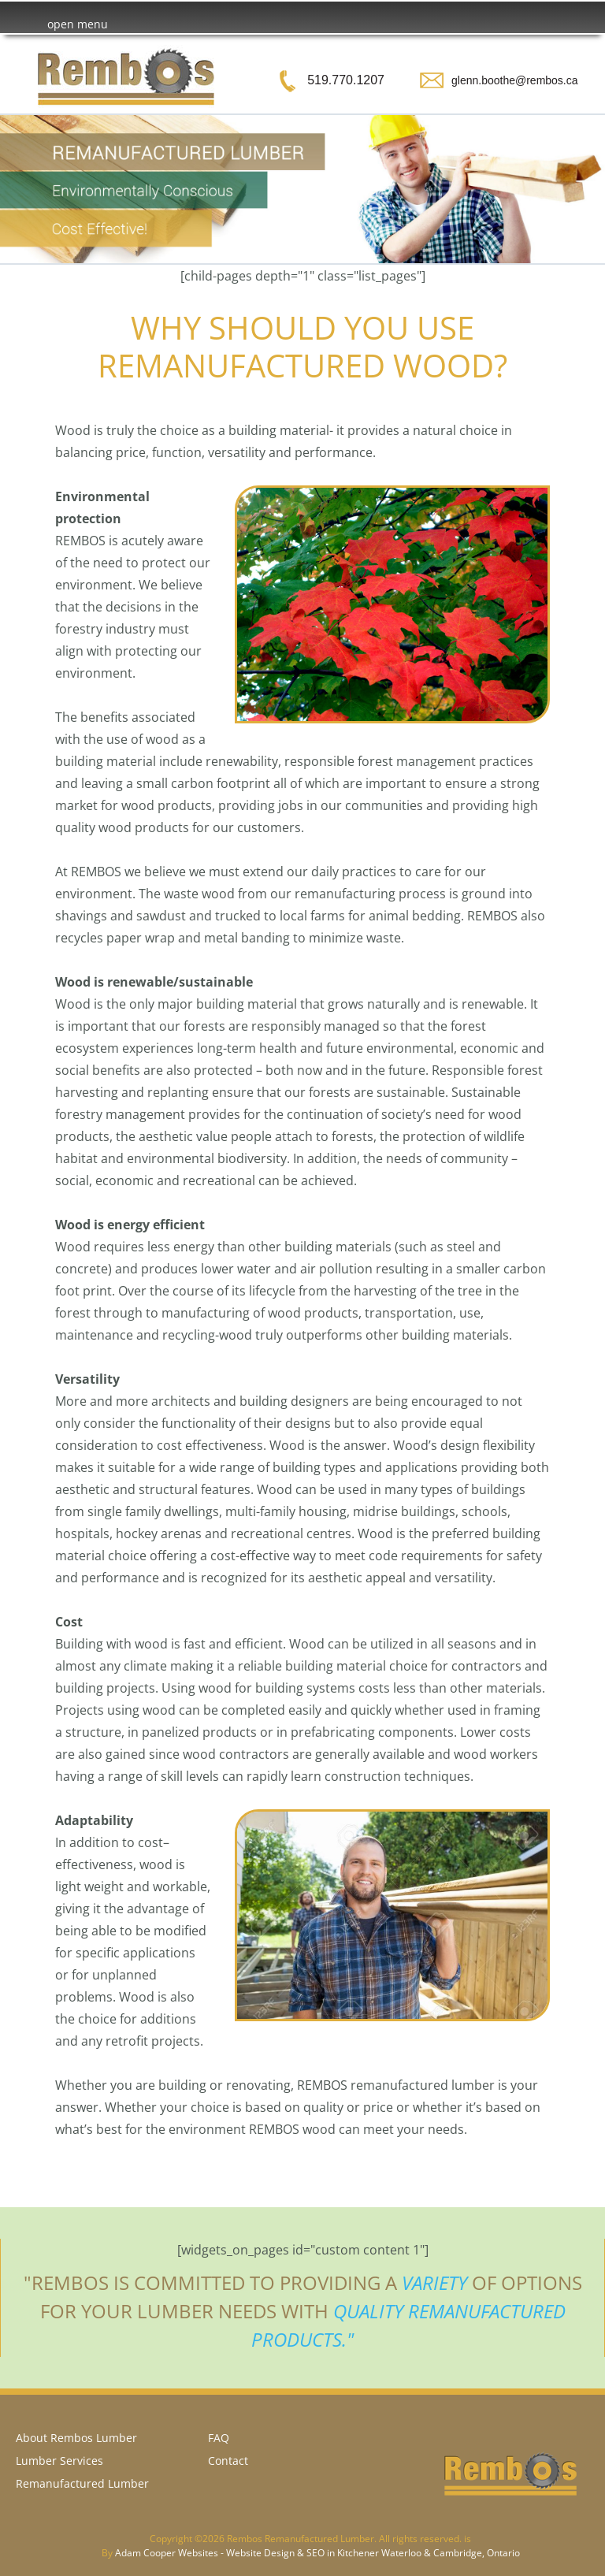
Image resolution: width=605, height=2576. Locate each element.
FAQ (218, 2437)
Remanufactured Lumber (82, 2483)
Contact (228, 2460)
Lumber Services (59, 2460)
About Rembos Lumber (76, 2437)
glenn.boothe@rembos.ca (514, 80)
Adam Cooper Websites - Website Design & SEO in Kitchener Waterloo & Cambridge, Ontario (317, 2552)
